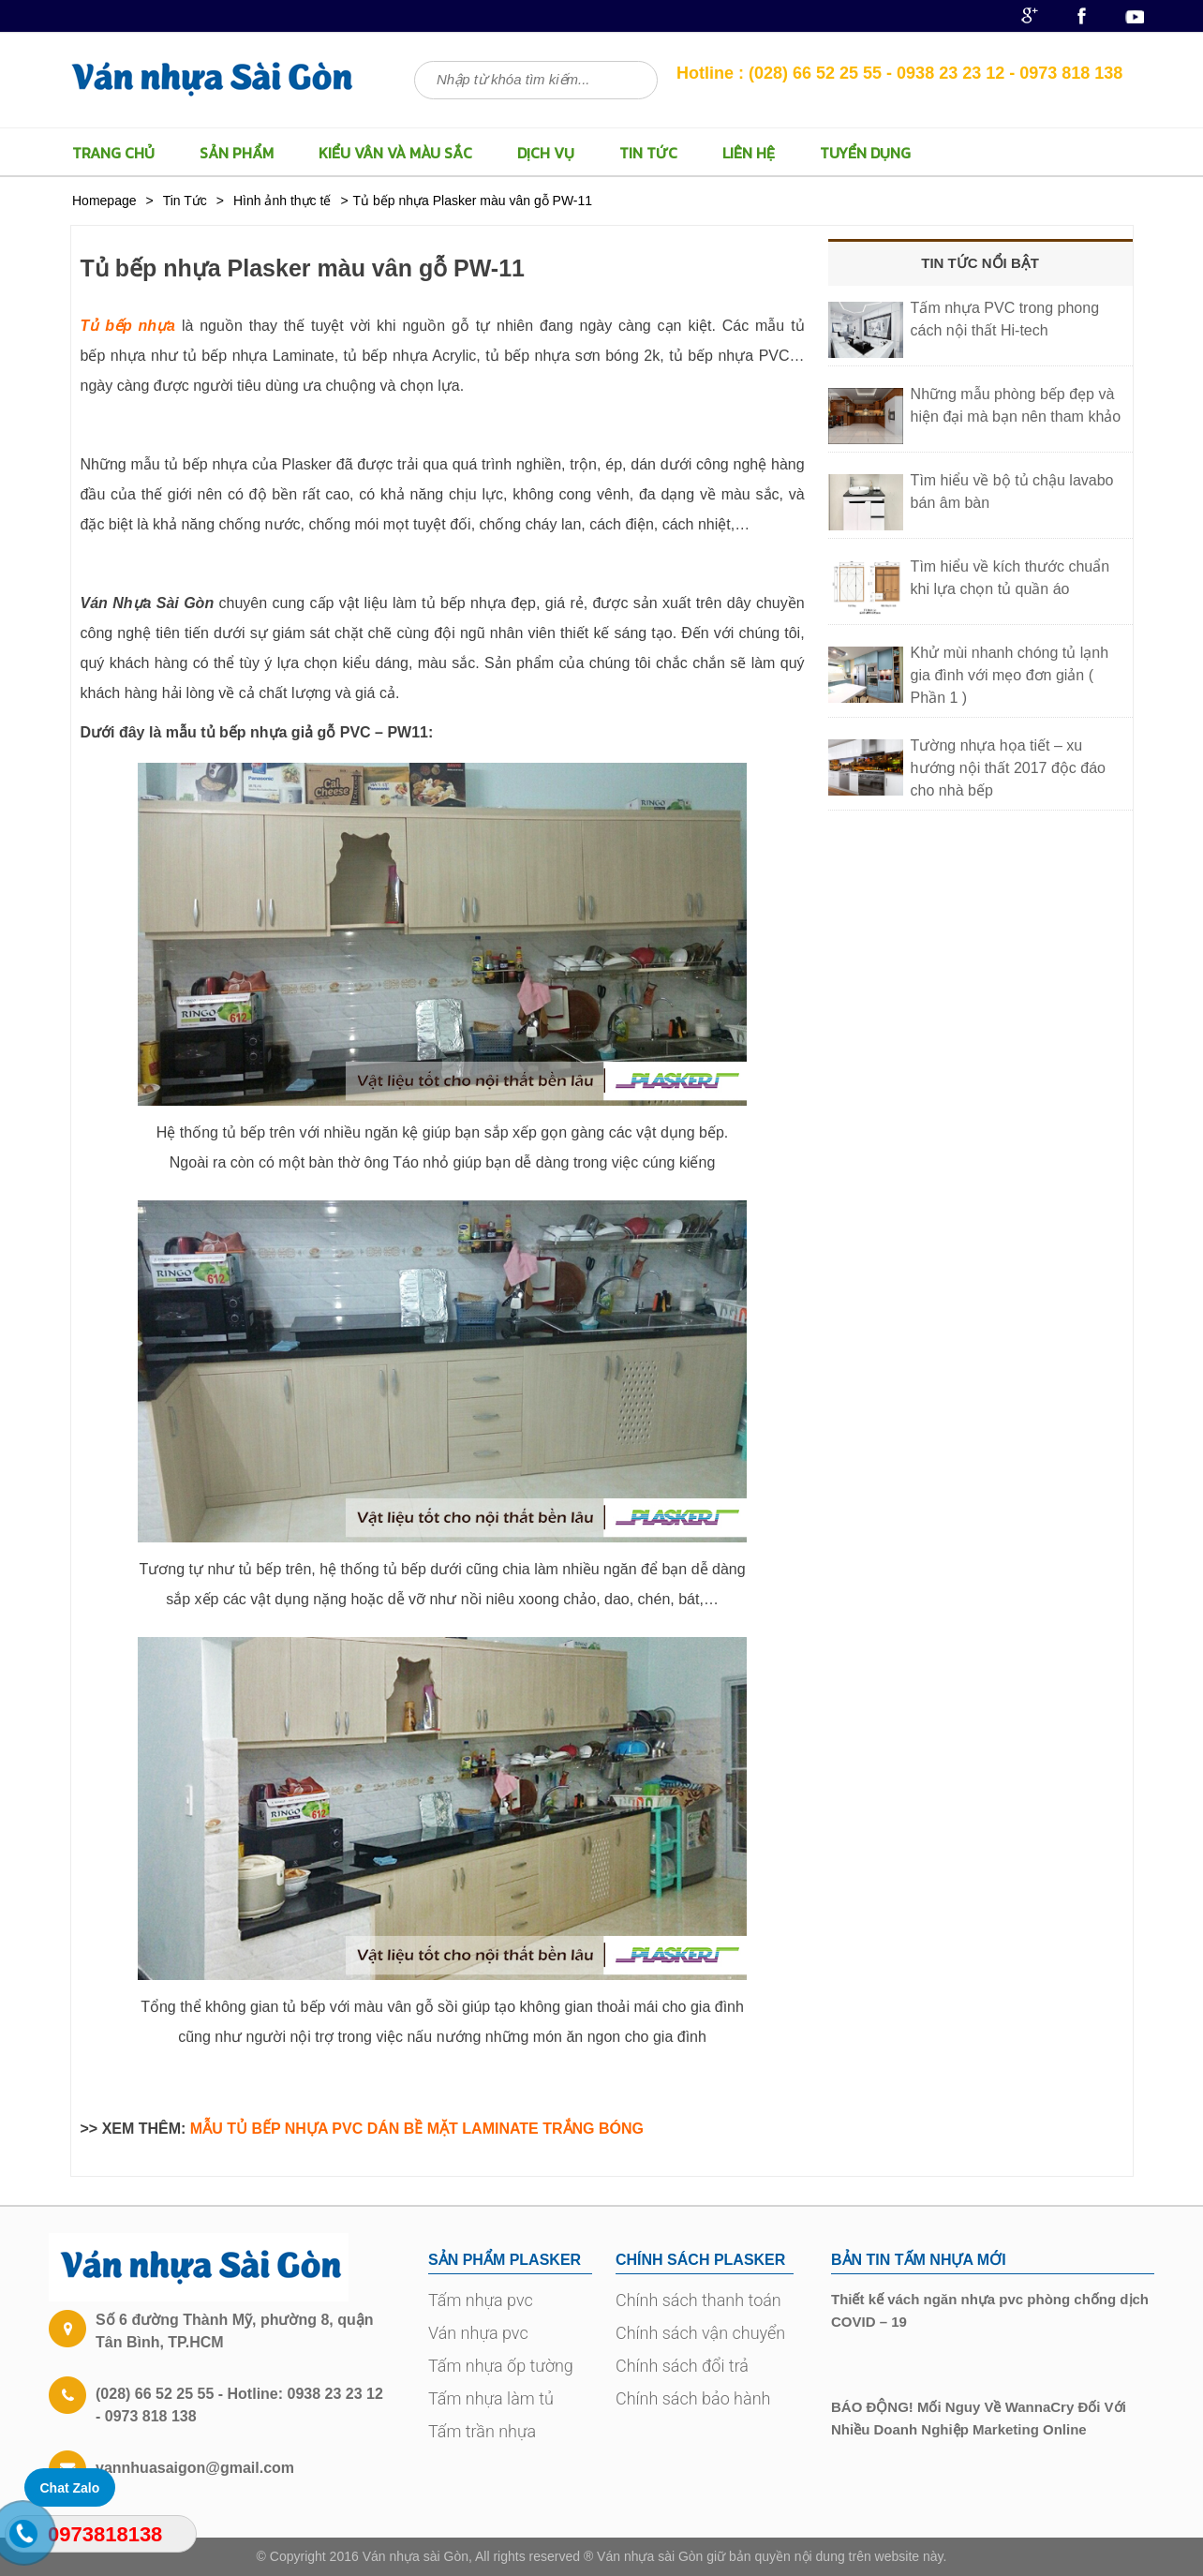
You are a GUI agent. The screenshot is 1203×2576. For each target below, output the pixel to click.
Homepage (104, 200)
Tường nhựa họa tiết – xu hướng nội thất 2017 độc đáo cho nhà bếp (1008, 767)
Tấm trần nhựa (482, 2431)
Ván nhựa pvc (478, 2333)
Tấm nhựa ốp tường (500, 2365)
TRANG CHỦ (113, 152)
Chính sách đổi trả (682, 2365)
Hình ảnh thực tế (282, 200)
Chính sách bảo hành (693, 2398)
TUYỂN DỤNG (865, 152)
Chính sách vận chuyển (700, 2333)
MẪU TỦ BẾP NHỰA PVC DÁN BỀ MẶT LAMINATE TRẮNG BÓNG (417, 2129)
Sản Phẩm (237, 152)
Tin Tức (648, 152)
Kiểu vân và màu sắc (395, 152)
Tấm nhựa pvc (480, 2300)
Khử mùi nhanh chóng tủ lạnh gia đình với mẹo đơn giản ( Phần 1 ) (1009, 675)
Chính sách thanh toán (698, 2300)
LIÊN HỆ (748, 152)
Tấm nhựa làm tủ (491, 2398)
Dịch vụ (545, 152)
